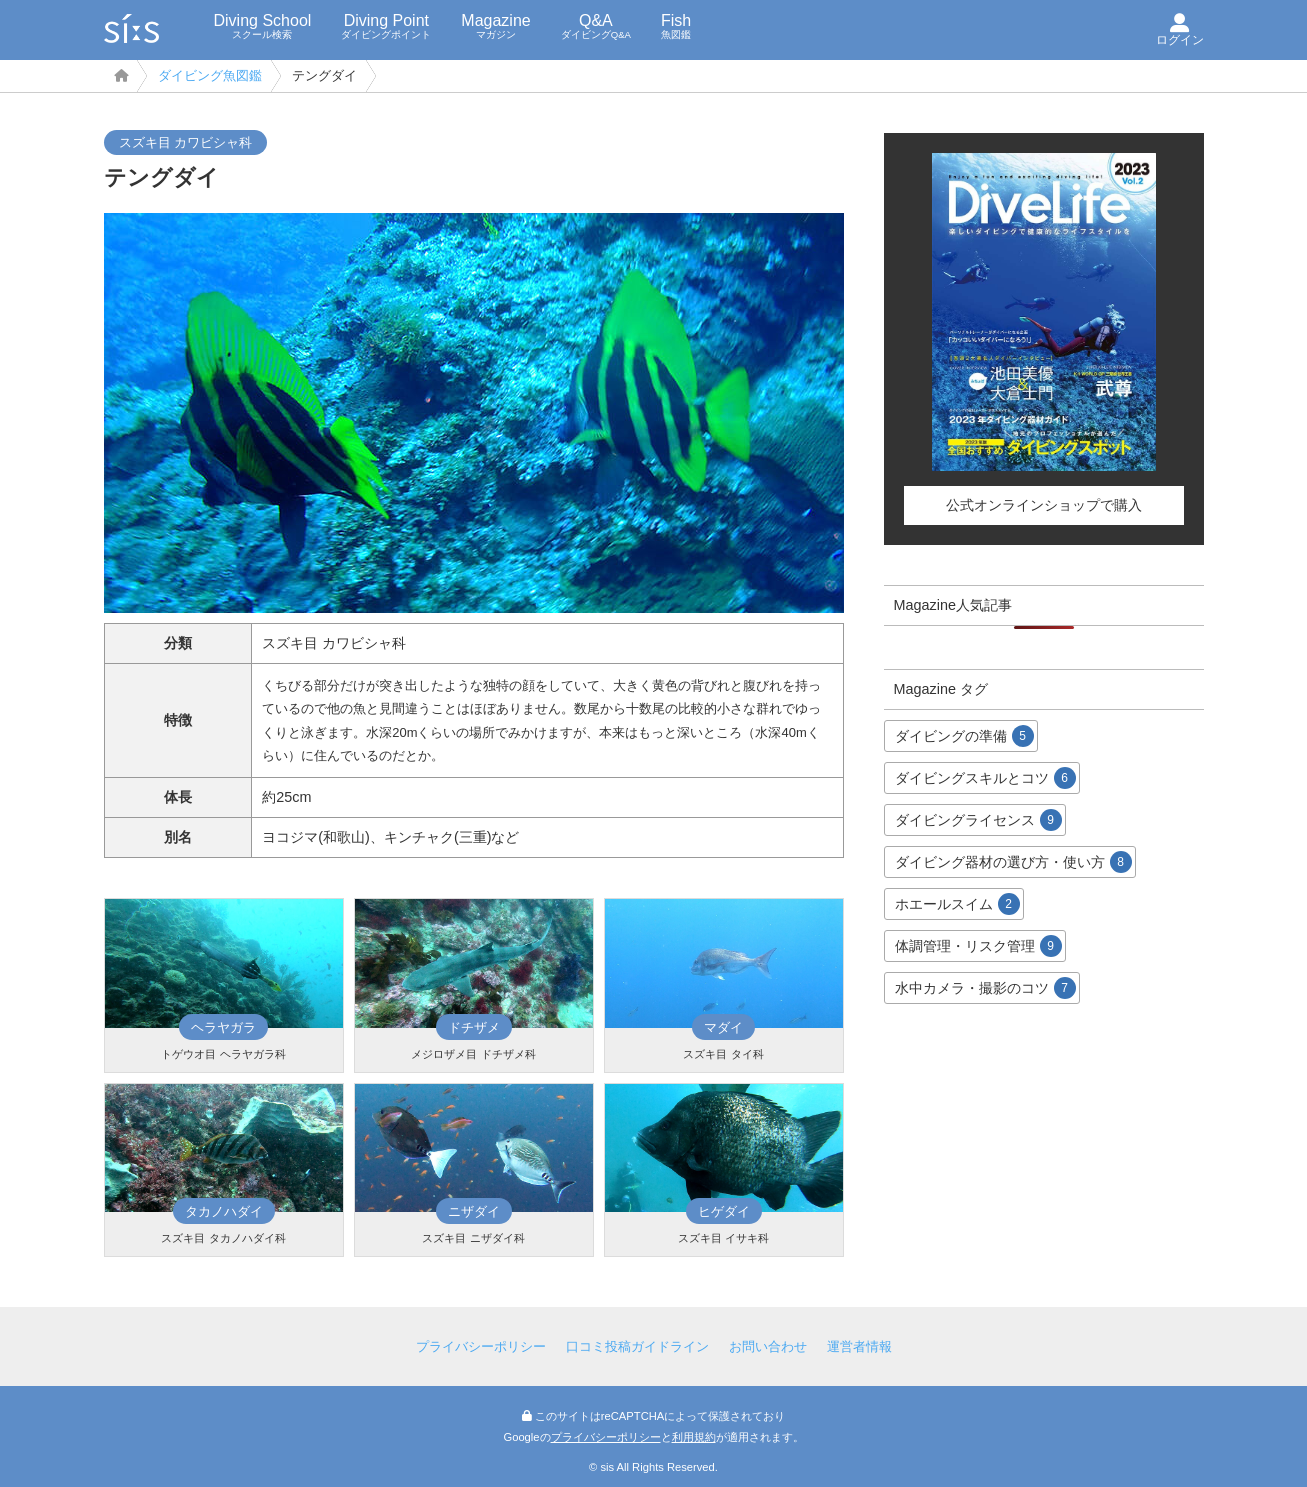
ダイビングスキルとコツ (985, 778)
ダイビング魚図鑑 (210, 75)
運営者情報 (859, 1346)
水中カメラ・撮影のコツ (985, 988)
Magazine (495, 26)
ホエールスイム (957, 904)
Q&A (596, 26)
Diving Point (386, 26)
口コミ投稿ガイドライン (637, 1346)
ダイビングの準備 (964, 736)
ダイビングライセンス (978, 820)
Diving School (263, 26)
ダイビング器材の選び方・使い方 (1013, 862)
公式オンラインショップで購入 (1044, 505)
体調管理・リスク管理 (978, 946)
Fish (676, 26)
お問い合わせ (768, 1346)
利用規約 (694, 1437)
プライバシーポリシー (481, 1346)
